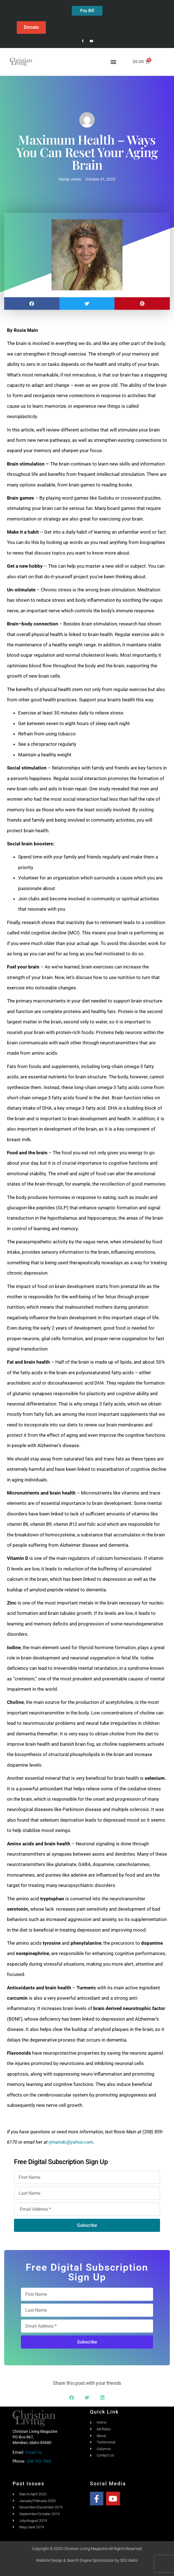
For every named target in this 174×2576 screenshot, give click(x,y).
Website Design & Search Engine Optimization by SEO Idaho (87, 2560)
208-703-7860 (39, 2461)
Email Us (33, 2452)
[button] (113, 61)
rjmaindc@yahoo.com (71, 2142)
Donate (31, 27)
